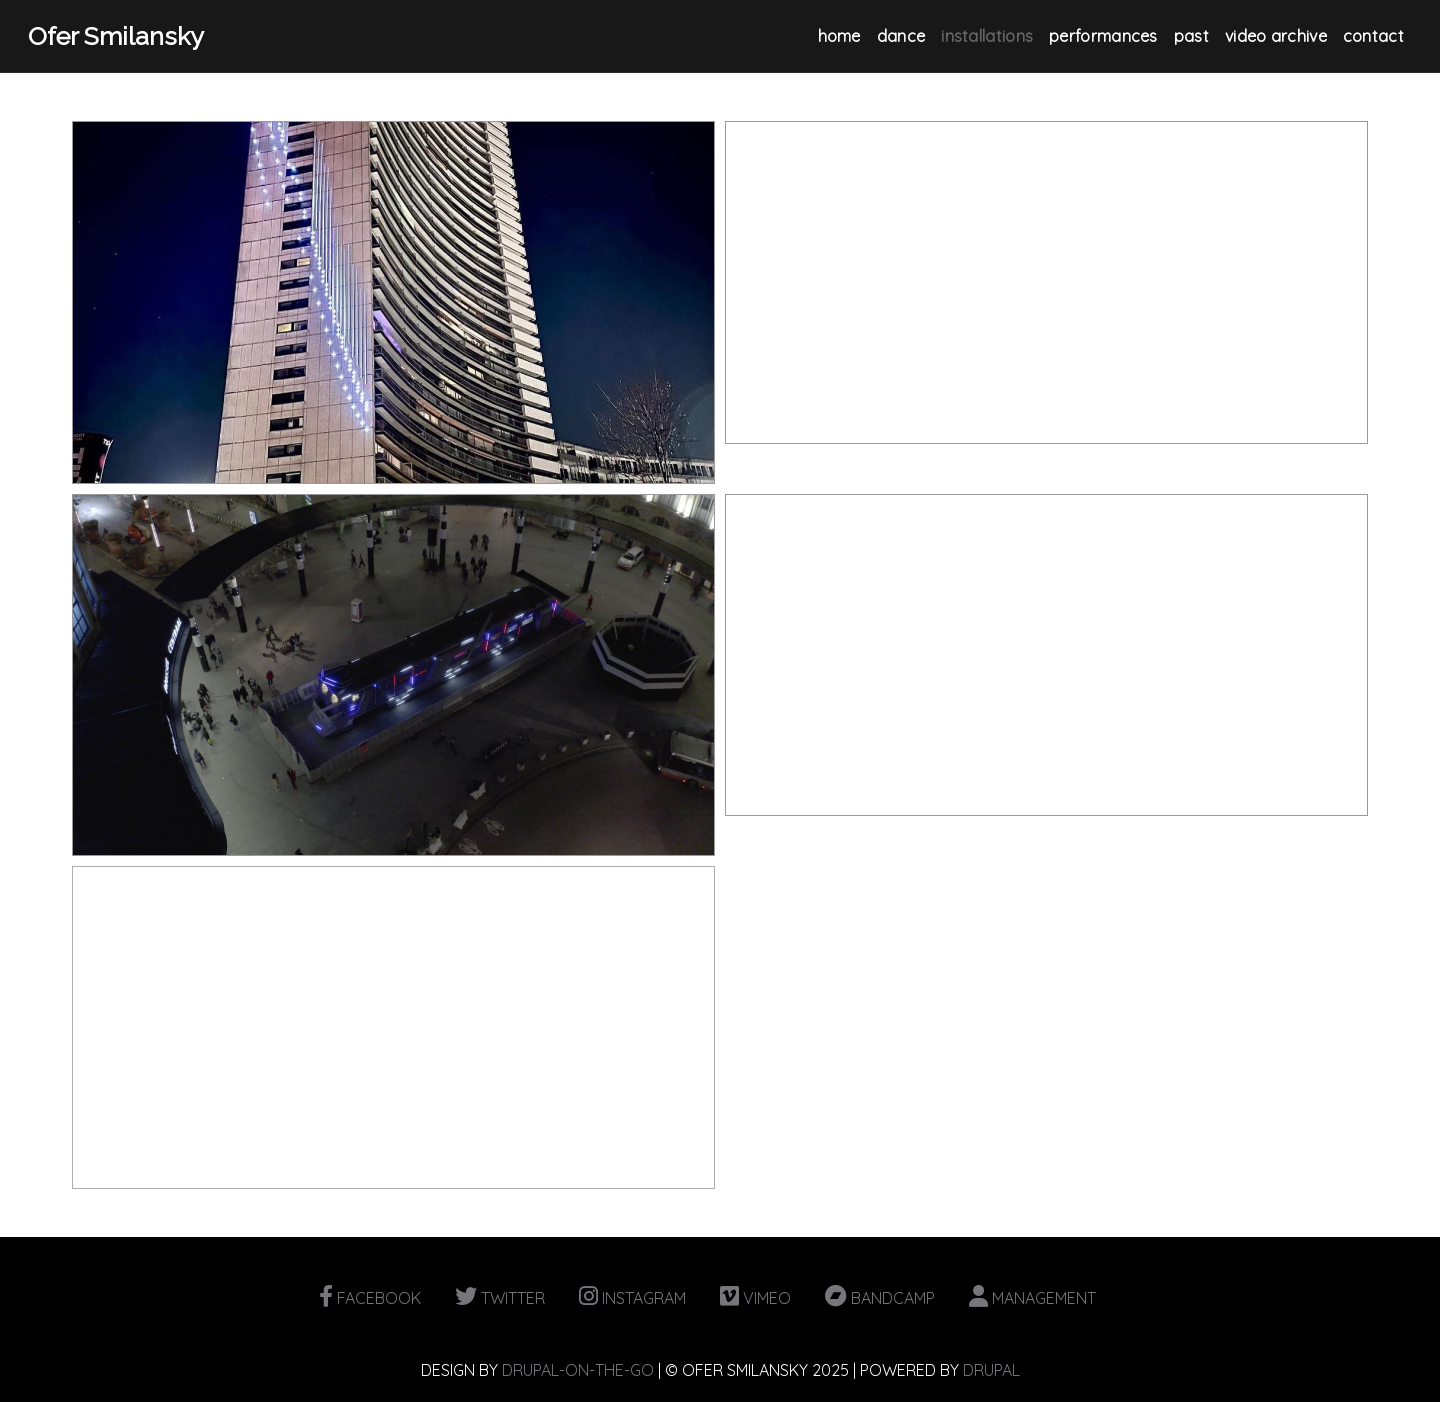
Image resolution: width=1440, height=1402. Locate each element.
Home (839, 36)
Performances (1103, 36)
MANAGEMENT (1032, 1298)
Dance (901, 36)
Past (1191, 36)
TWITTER (500, 1298)
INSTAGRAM (632, 1298)
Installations (987, 36)
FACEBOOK (370, 1298)
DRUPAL (991, 1370)
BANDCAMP (880, 1298)
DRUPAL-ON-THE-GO (578, 1370)
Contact (1373, 36)
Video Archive (1276, 36)
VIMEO (755, 1298)
